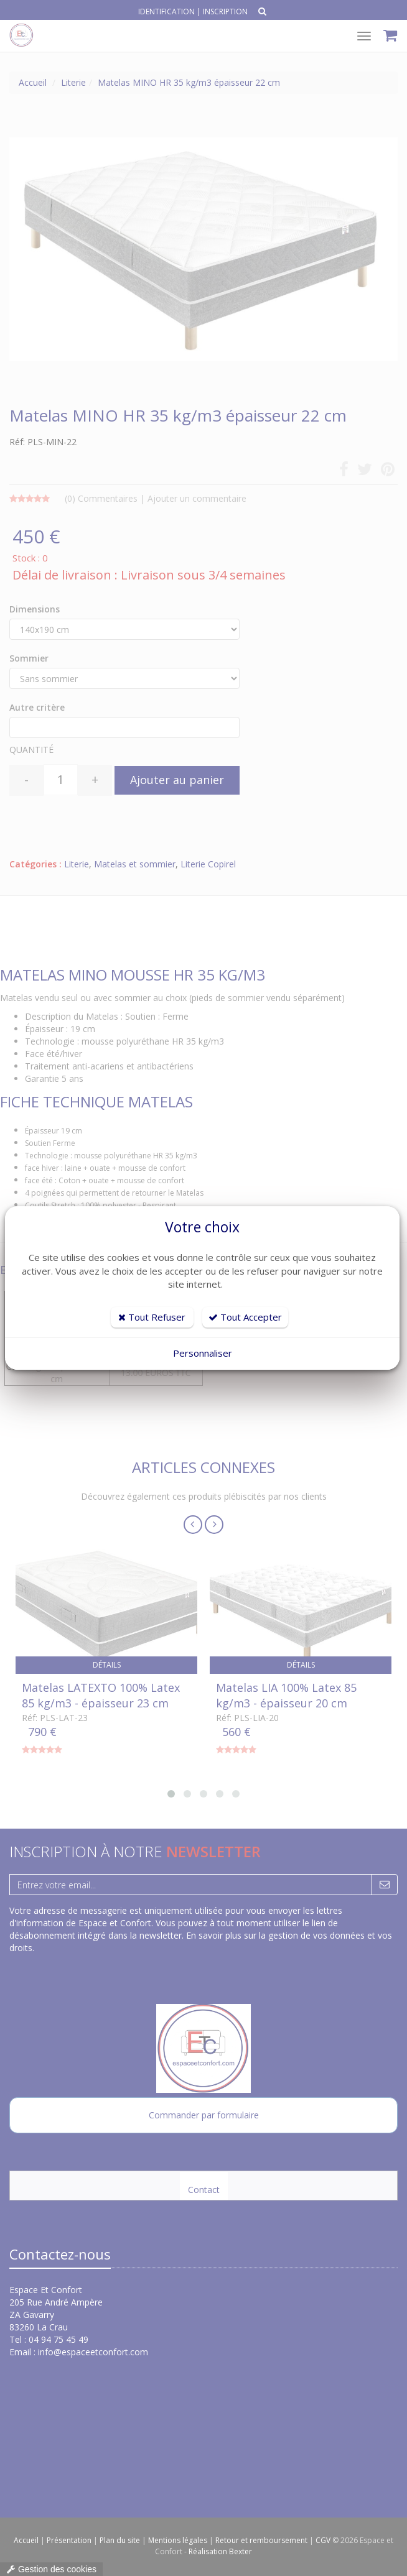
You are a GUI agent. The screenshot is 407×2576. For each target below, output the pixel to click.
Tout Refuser (151, 1317)
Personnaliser (202, 1353)
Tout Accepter (245, 1317)
